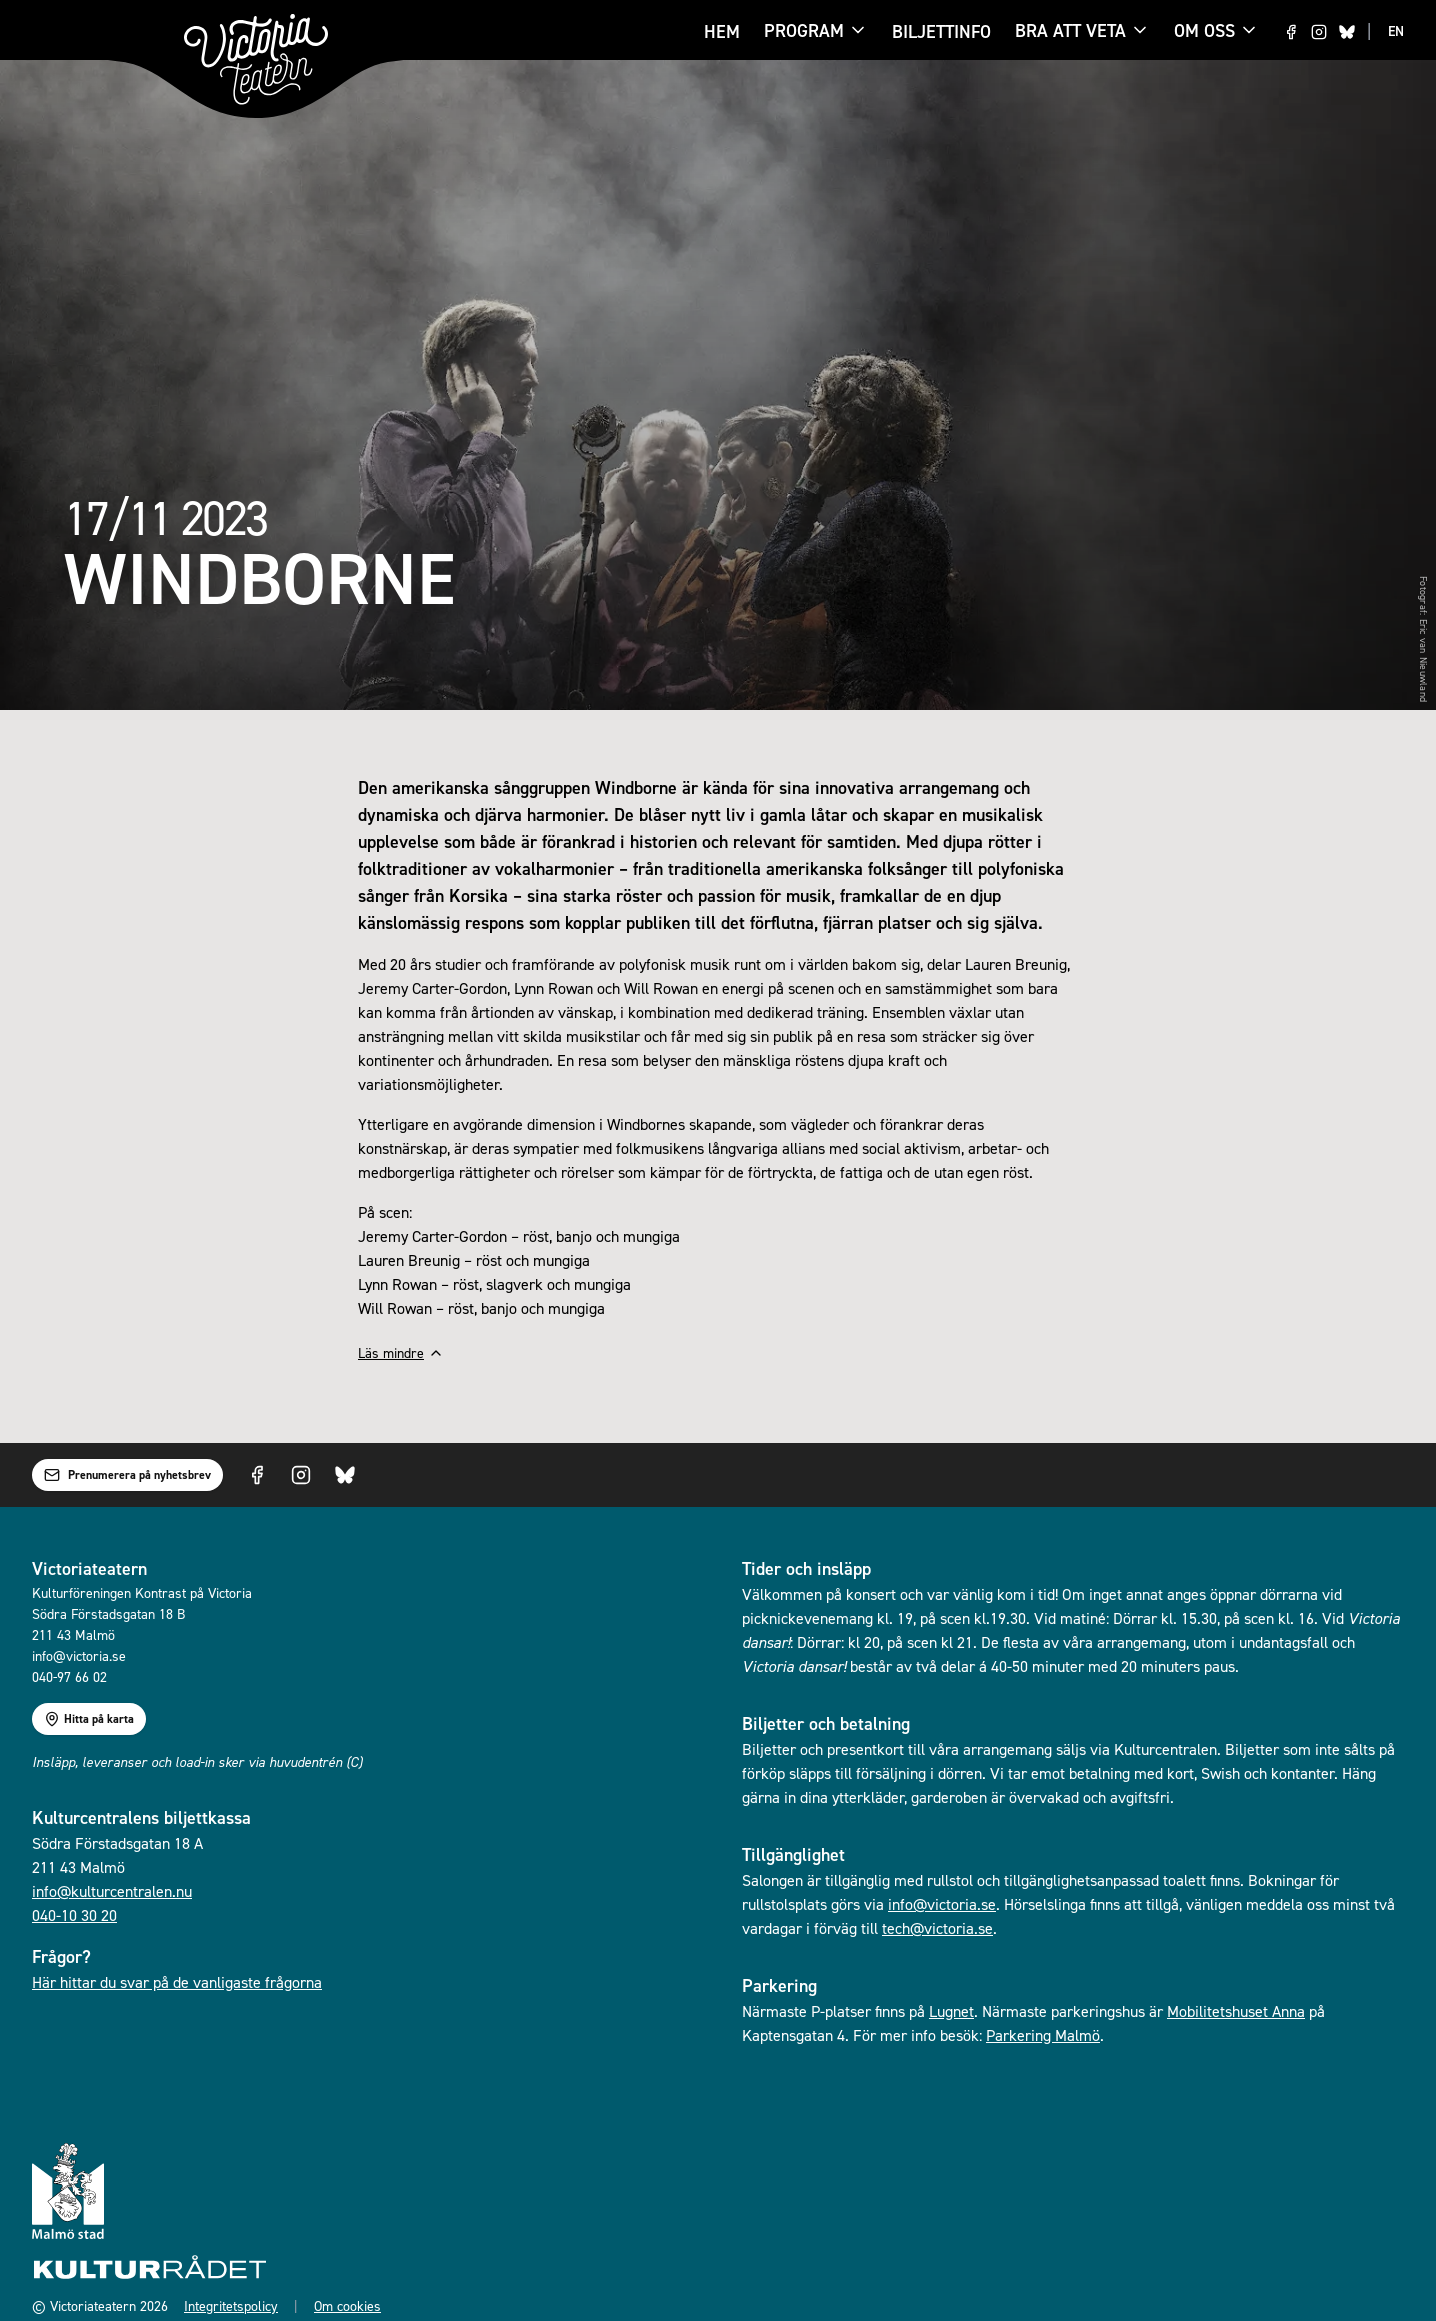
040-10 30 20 (74, 1915)
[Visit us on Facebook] (1291, 32)
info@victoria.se (942, 1904)
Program (804, 32)
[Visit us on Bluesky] (1347, 32)
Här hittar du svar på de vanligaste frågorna (177, 1982)
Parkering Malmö (1043, 2035)
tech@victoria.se (937, 1928)
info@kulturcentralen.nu (112, 1891)
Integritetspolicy (231, 2305)
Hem (722, 31)
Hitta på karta (89, 1719)
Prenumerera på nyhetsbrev (127, 1475)
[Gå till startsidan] (256, 59)
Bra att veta (1070, 32)
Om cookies (347, 2305)
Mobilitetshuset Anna (1236, 2011)
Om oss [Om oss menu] (1216, 30)
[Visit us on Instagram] (1319, 32)
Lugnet (951, 2011)
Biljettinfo (941, 31)
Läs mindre (401, 1352)
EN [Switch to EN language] (1396, 31)
